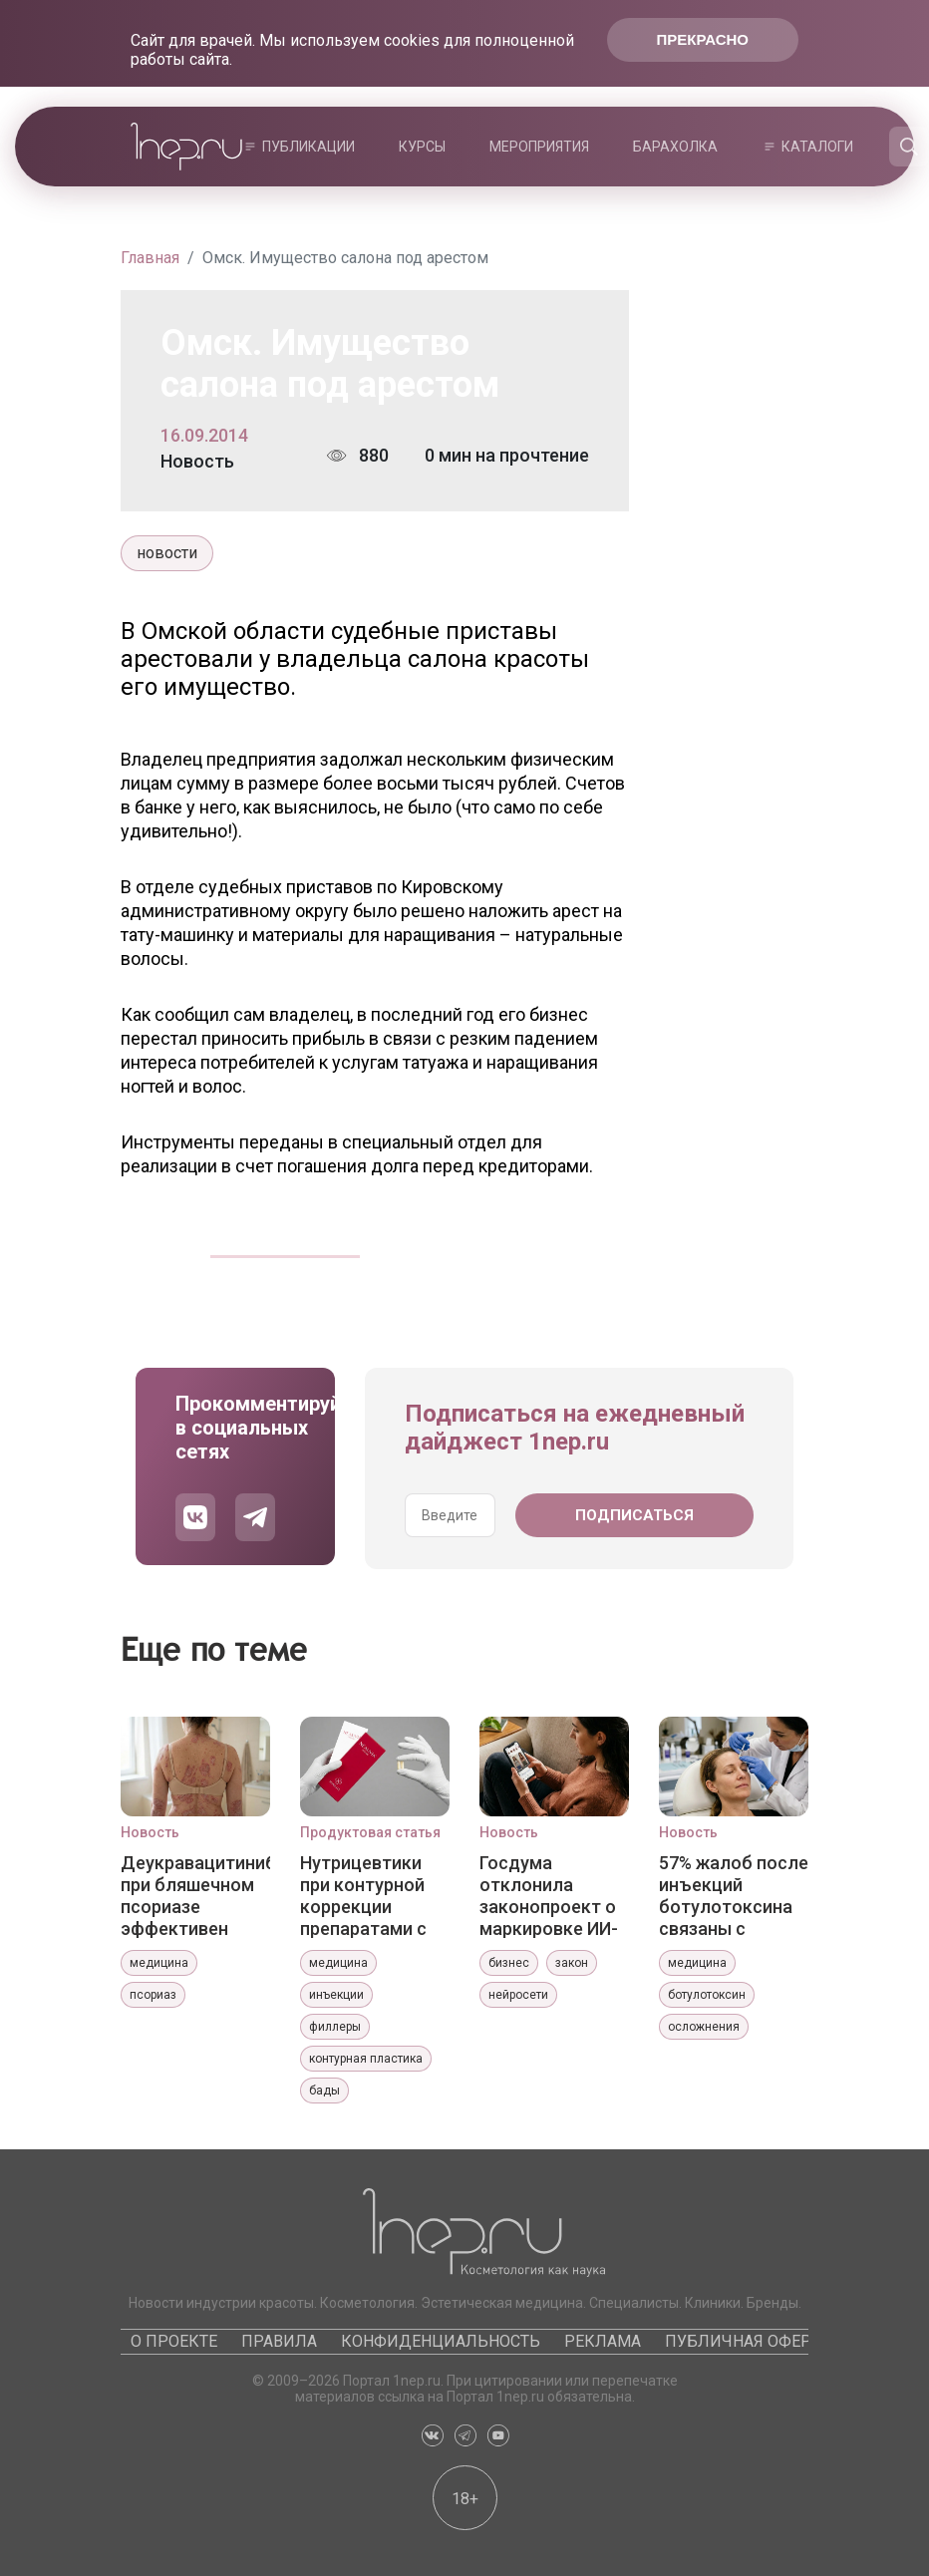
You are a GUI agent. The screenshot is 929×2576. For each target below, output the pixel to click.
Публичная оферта (747, 2341)
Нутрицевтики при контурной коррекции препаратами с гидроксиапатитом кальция (375, 1895)
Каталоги (817, 147)
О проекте (174, 2341)
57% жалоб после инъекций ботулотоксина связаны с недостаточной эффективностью (733, 1895)
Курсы (422, 147)
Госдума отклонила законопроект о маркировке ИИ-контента (548, 1895)
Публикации (308, 147)
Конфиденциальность (440, 2341)
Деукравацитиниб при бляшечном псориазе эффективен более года (195, 1895)
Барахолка (675, 147)
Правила (279, 2341)
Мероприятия (539, 147)
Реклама (602, 2341)
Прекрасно (703, 39)
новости (167, 552)
